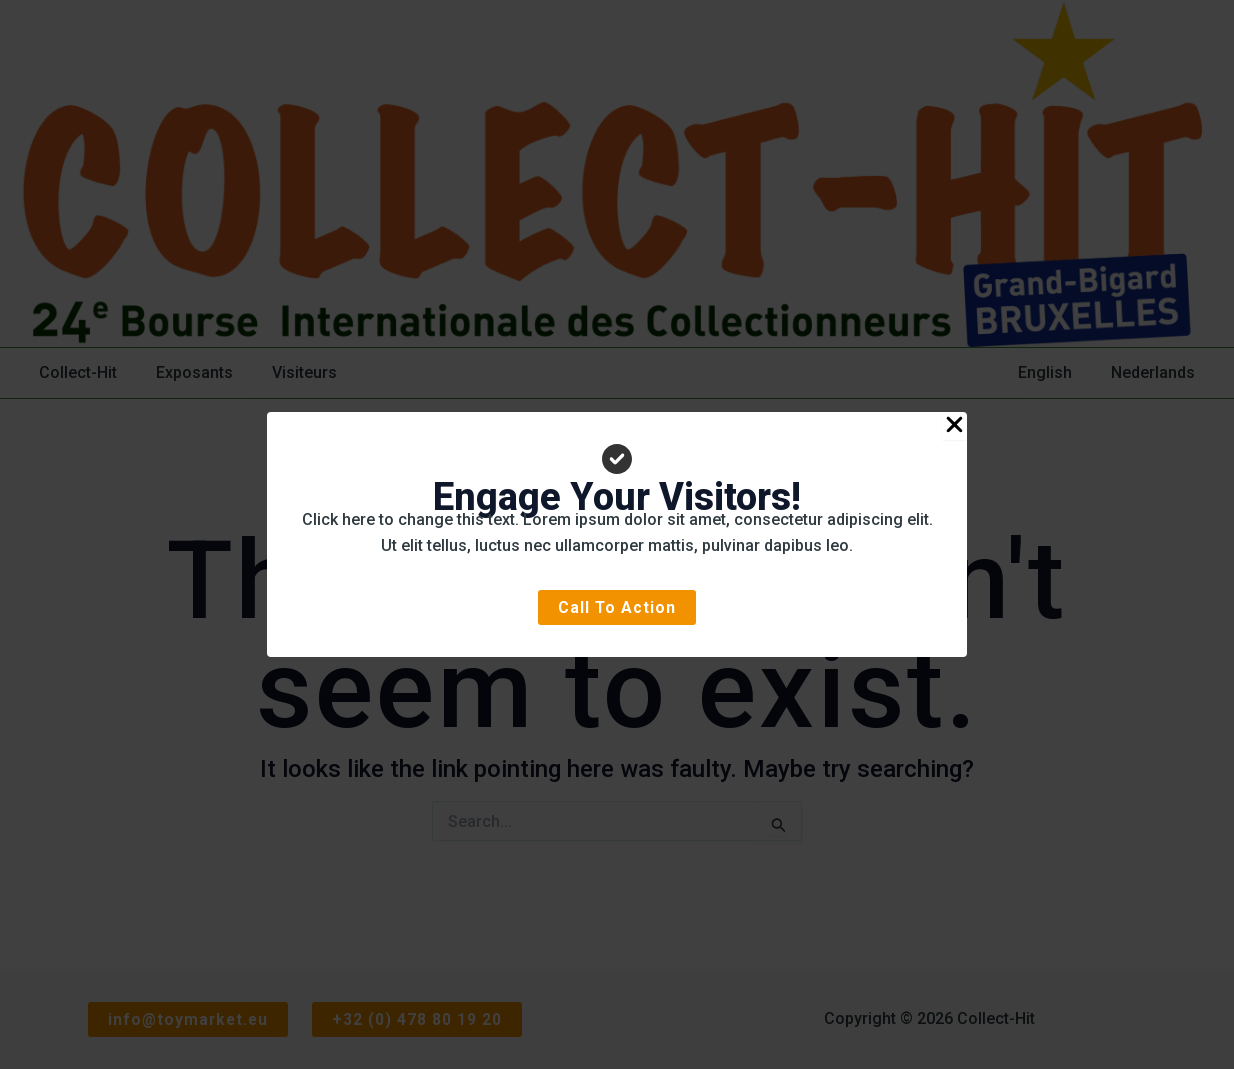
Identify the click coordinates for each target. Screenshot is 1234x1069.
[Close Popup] (954, 425)
